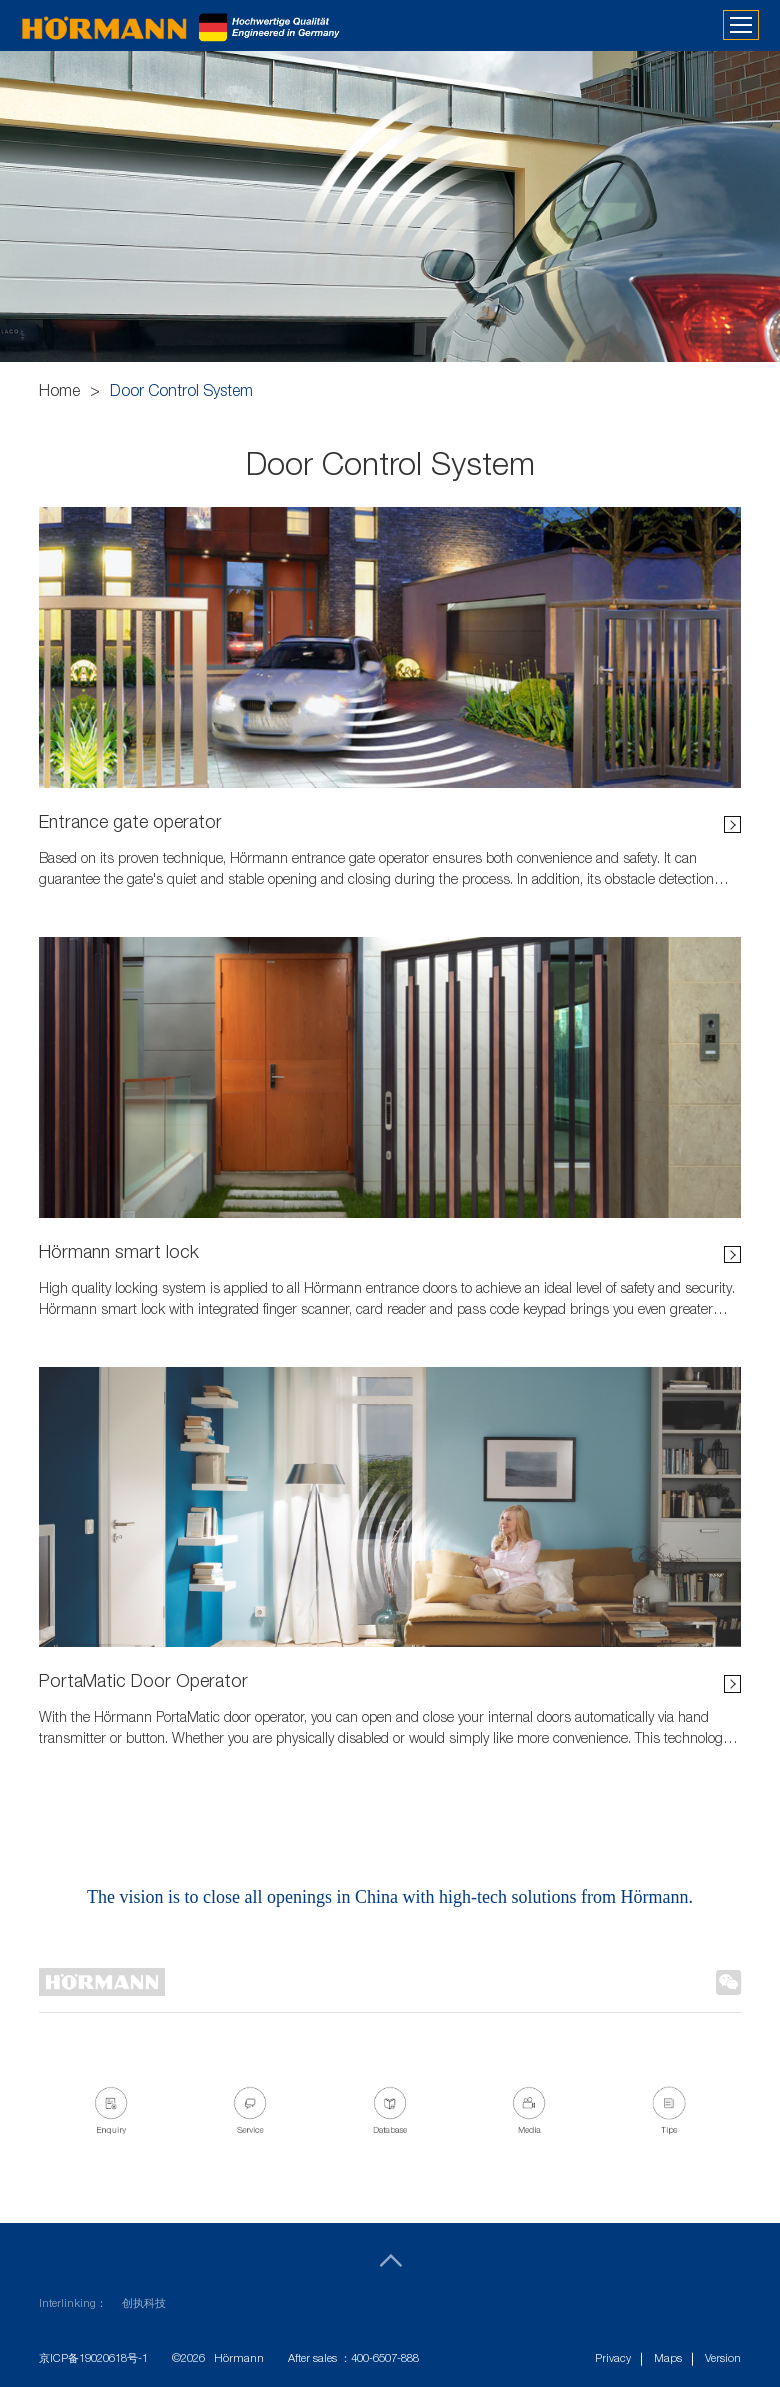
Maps (668, 2359)
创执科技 (144, 2304)
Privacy (613, 2359)
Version (723, 2359)
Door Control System (181, 393)
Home (59, 393)
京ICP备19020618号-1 (93, 2359)
